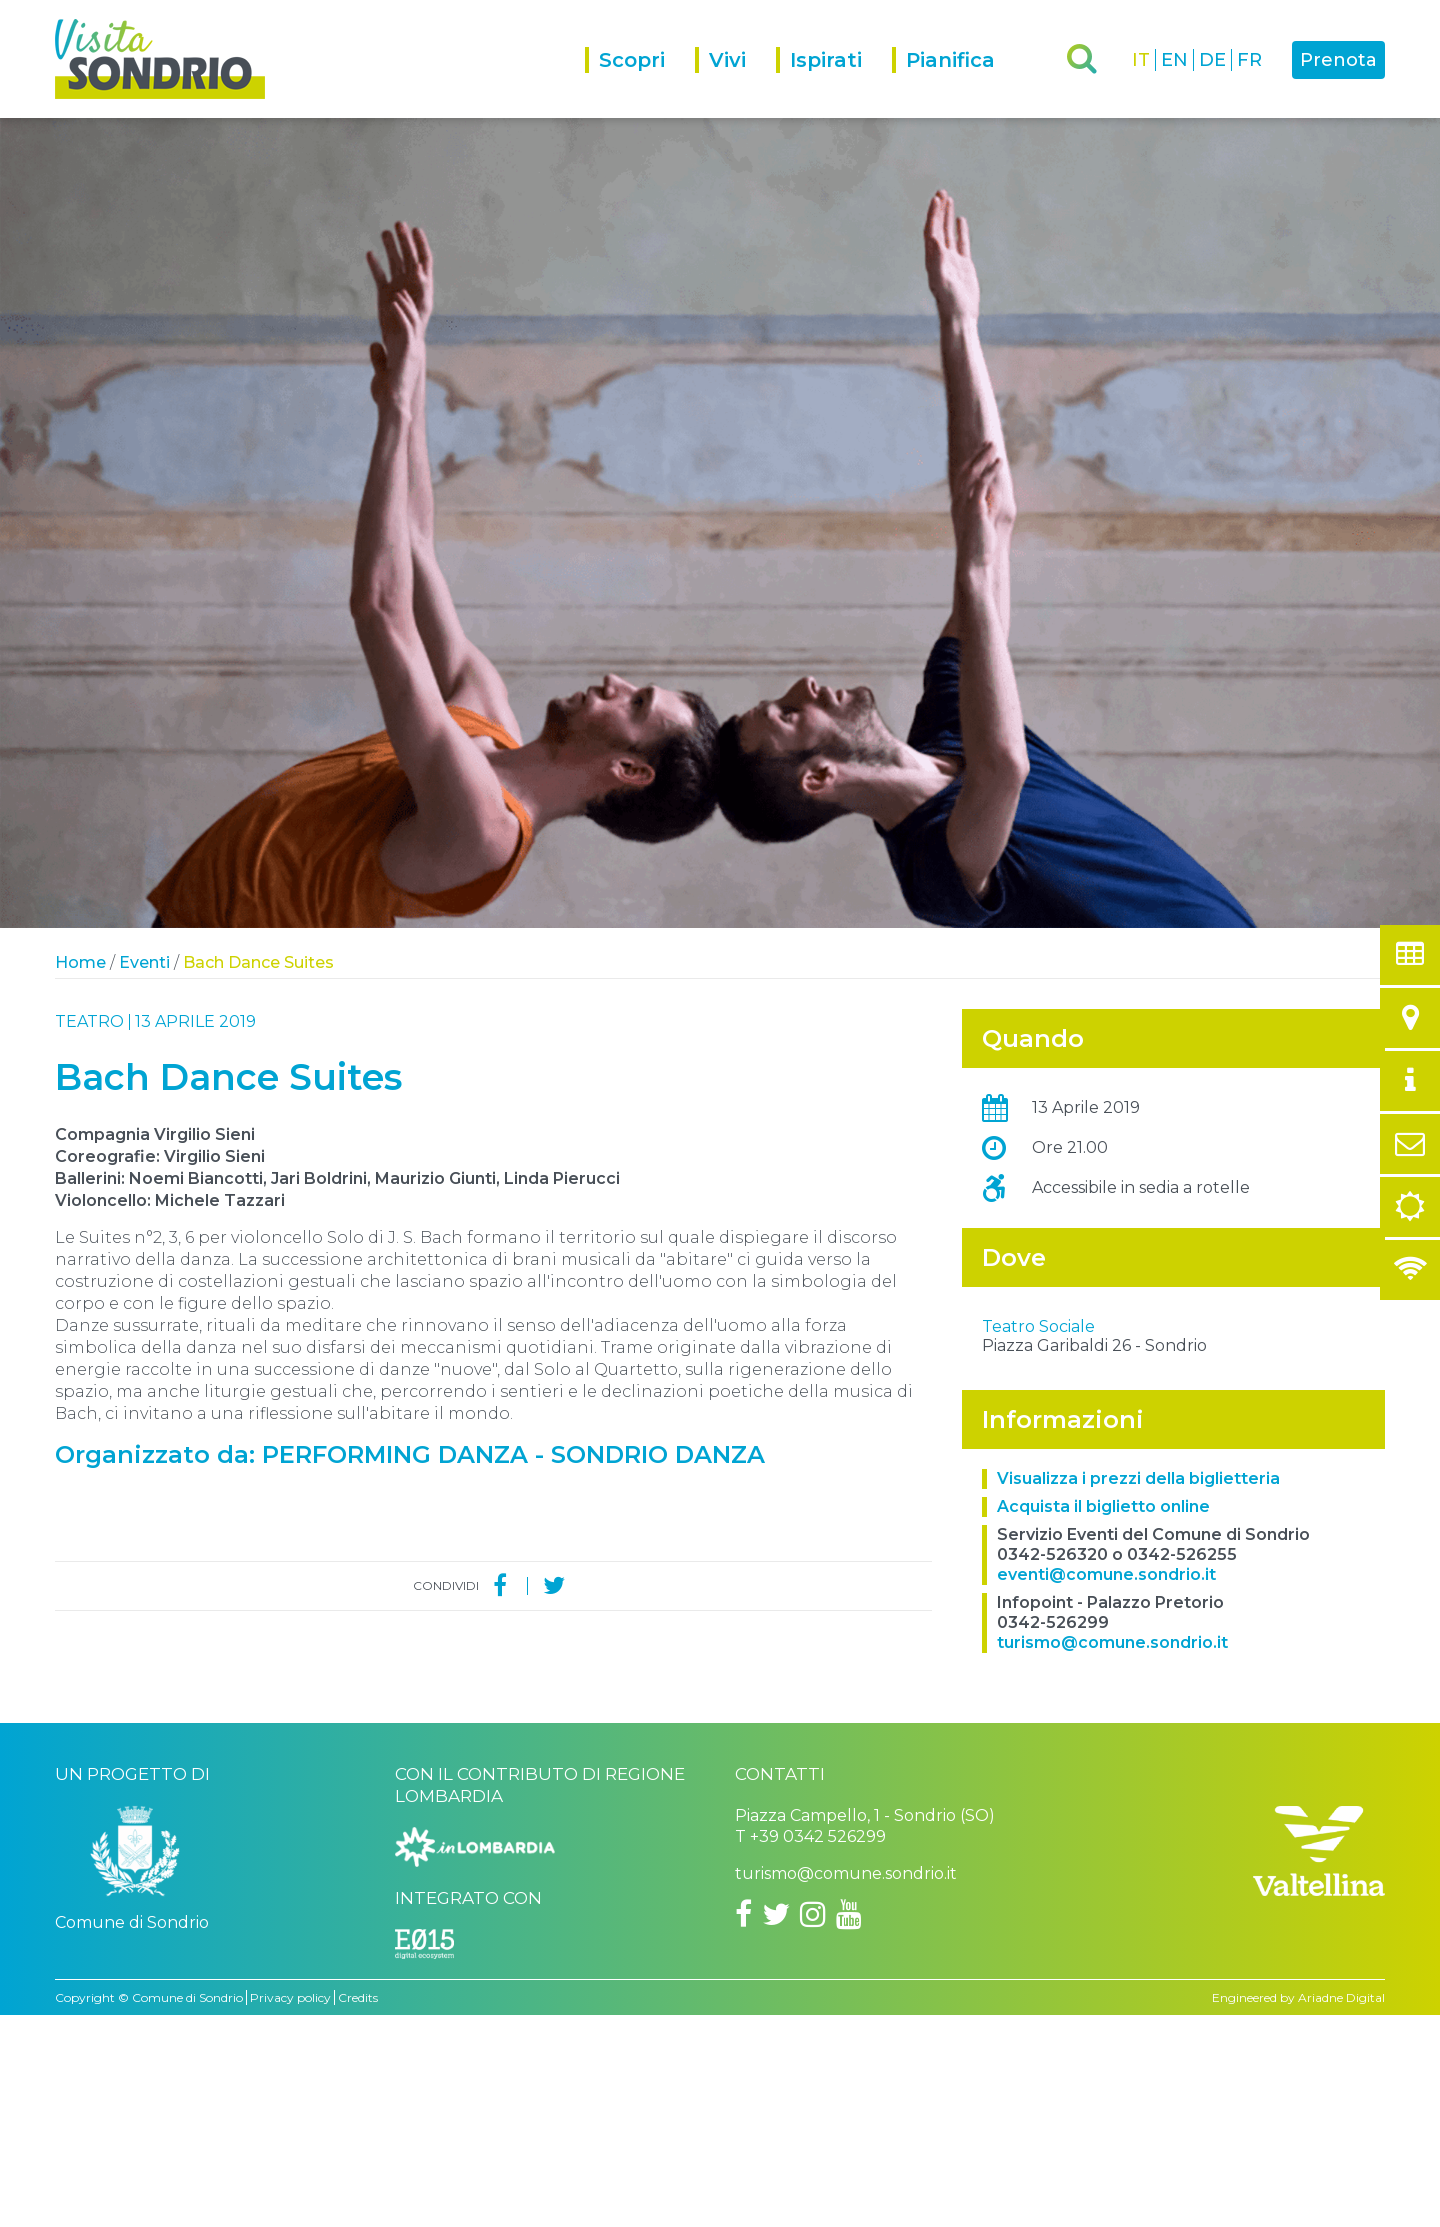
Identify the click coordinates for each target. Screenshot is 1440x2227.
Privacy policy (290, 2209)
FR (1249, 60)
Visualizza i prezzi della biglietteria (1138, 1690)
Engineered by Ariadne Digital (1298, 2209)
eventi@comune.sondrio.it (1106, 1786)
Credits (358, 2209)
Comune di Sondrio (187, 2209)
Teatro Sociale (1038, 1538)
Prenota (1338, 60)
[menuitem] (640, 82)
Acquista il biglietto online (1103, 1718)
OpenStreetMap (1265, 1513)
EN (1174, 60)
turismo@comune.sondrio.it (1112, 1854)
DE (1212, 60)
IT (1141, 60)
